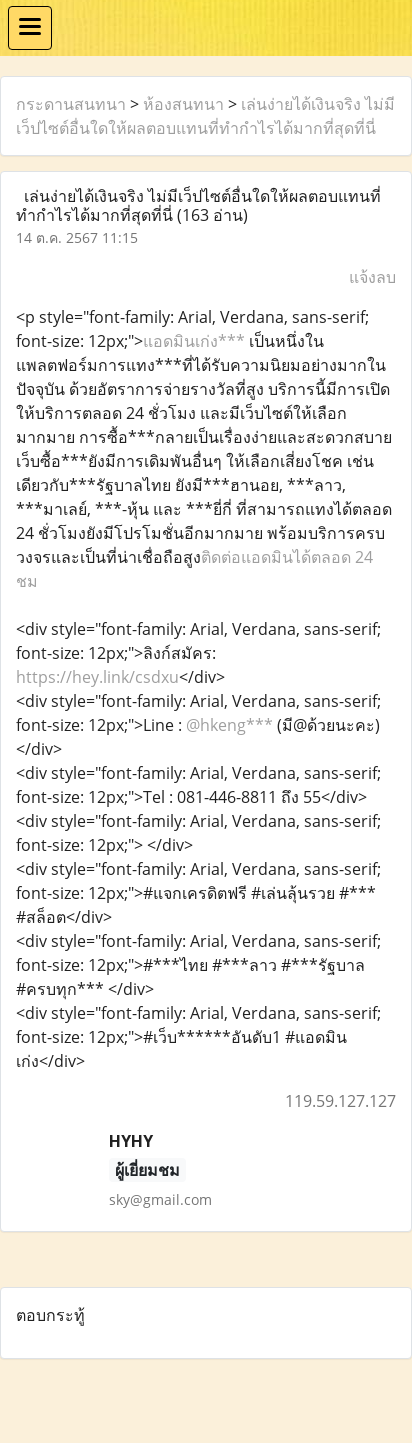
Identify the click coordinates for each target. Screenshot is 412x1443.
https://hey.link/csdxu (97, 677)
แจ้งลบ (372, 277)
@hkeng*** (229, 725)
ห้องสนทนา (183, 104)
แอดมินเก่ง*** (196, 341)
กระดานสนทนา (71, 104)
